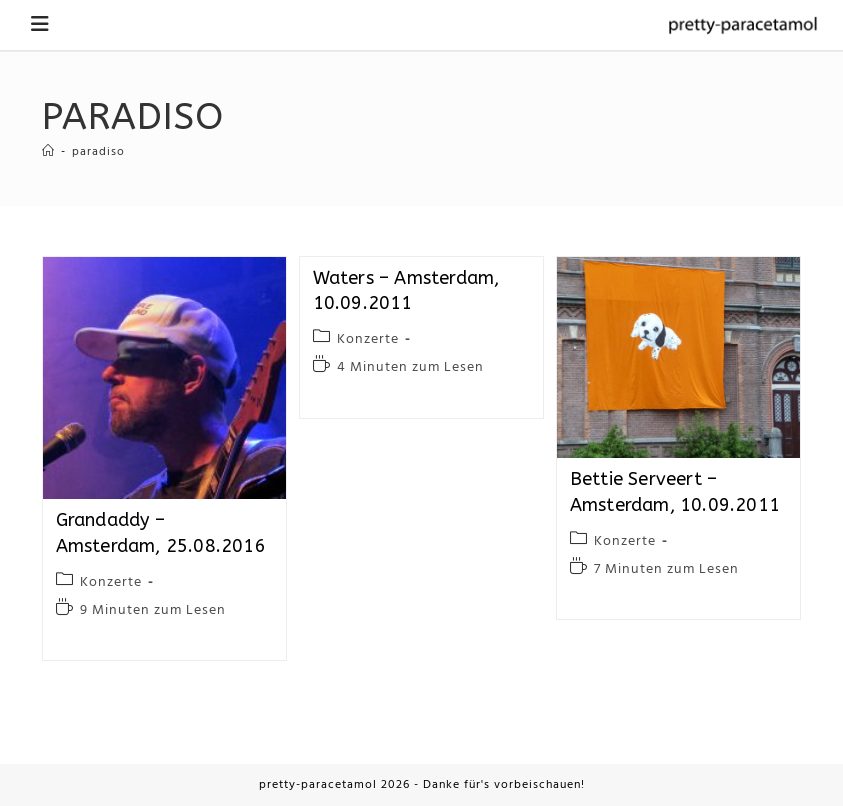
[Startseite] (48, 152)
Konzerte (111, 582)
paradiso (98, 152)
